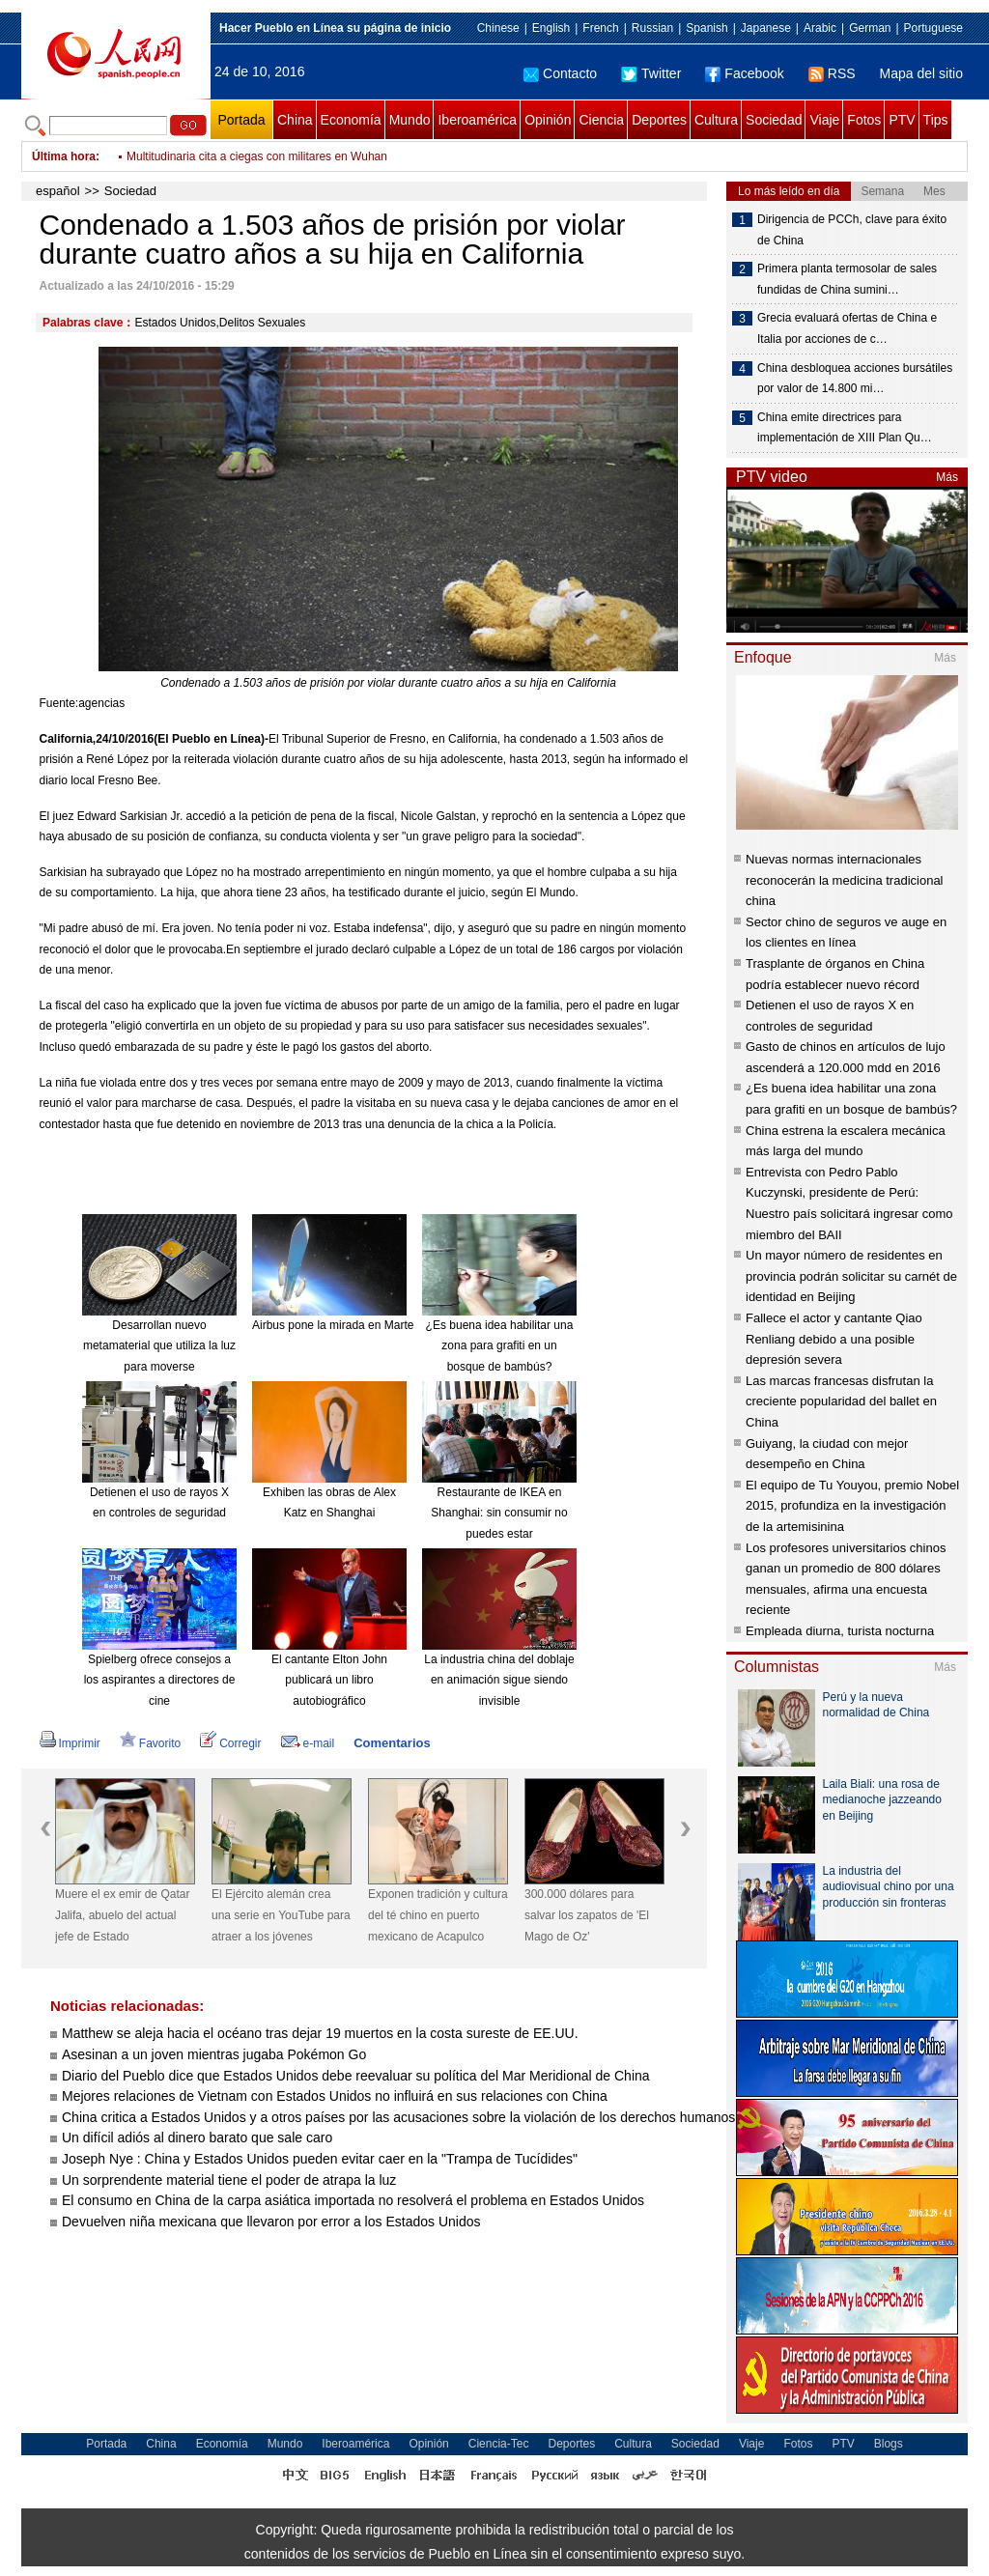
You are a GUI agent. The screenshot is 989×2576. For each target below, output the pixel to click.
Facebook (744, 73)
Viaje (824, 119)
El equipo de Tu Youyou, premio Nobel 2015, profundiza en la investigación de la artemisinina (852, 1506)
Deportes (659, 119)
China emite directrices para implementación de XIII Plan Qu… (844, 427)
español (58, 191)
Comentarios (391, 1743)
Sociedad (774, 119)
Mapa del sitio (921, 73)
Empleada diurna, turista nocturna (840, 1631)
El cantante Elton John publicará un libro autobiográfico (329, 1680)
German (869, 28)
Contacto (560, 73)
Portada (241, 119)
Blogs (888, 2443)
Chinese (498, 28)
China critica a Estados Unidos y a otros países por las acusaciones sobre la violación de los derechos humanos (400, 2117)
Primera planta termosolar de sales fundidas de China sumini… (847, 279)
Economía (351, 119)
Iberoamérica (477, 119)
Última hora (64, 156)
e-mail (308, 1743)
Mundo (410, 119)
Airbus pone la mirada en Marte (332, 1325)
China (295, 119)
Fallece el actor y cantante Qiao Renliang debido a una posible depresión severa (834, 1339)
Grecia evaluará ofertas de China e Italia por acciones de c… (847, 328)
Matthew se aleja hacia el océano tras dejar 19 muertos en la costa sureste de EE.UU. (320, 2033)
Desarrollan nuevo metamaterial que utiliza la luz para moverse (159, 1345)
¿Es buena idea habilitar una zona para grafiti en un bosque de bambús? (500, 1345)
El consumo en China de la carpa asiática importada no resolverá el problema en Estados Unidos (353, 2200)
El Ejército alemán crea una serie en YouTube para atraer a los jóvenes (281, 1914)
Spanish (706, 28)
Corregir (230, 1743)
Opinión (547, 119)
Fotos (864, 119)
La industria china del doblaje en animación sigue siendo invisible (499, 1680)
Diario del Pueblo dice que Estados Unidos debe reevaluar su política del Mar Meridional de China (356, 2075)
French (600, 28)
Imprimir (70, 1743)
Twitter (651, 73)
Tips (935, 119)
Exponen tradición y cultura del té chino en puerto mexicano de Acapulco (438, 1914)
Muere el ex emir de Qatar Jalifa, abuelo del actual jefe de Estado (122, 1914)
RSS (832, 73)
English (551, 28)
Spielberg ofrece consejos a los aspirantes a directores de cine (160, 1680)
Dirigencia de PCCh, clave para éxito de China (852, 229)
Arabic (820, 28)
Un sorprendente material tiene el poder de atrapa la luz (229, 2180)
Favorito (150, 1743)
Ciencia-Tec (498, 2443)
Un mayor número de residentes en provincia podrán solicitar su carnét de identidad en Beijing (851, 1276)
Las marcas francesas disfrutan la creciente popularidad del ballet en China (841, 1401)
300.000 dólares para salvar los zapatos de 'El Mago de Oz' (586, 1914)
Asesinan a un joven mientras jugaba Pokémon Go (214, 2054)
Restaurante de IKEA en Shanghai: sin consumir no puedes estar (499, 1513)
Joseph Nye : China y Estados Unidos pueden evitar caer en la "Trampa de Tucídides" (323, 2158)
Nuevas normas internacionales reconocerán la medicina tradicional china (845, 880)
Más (947, 477)
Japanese (766, 28)
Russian (652, 28)
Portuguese (933, 28)
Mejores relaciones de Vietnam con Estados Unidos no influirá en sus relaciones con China (335, 2096)
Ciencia (601, 119)
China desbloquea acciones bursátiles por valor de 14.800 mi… (854, 378)
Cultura (716, 119)
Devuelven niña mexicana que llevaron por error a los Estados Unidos (271, 2221)
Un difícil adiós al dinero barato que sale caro (197, 2137)
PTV (902, 119)
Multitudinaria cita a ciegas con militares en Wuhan (257, 156)
